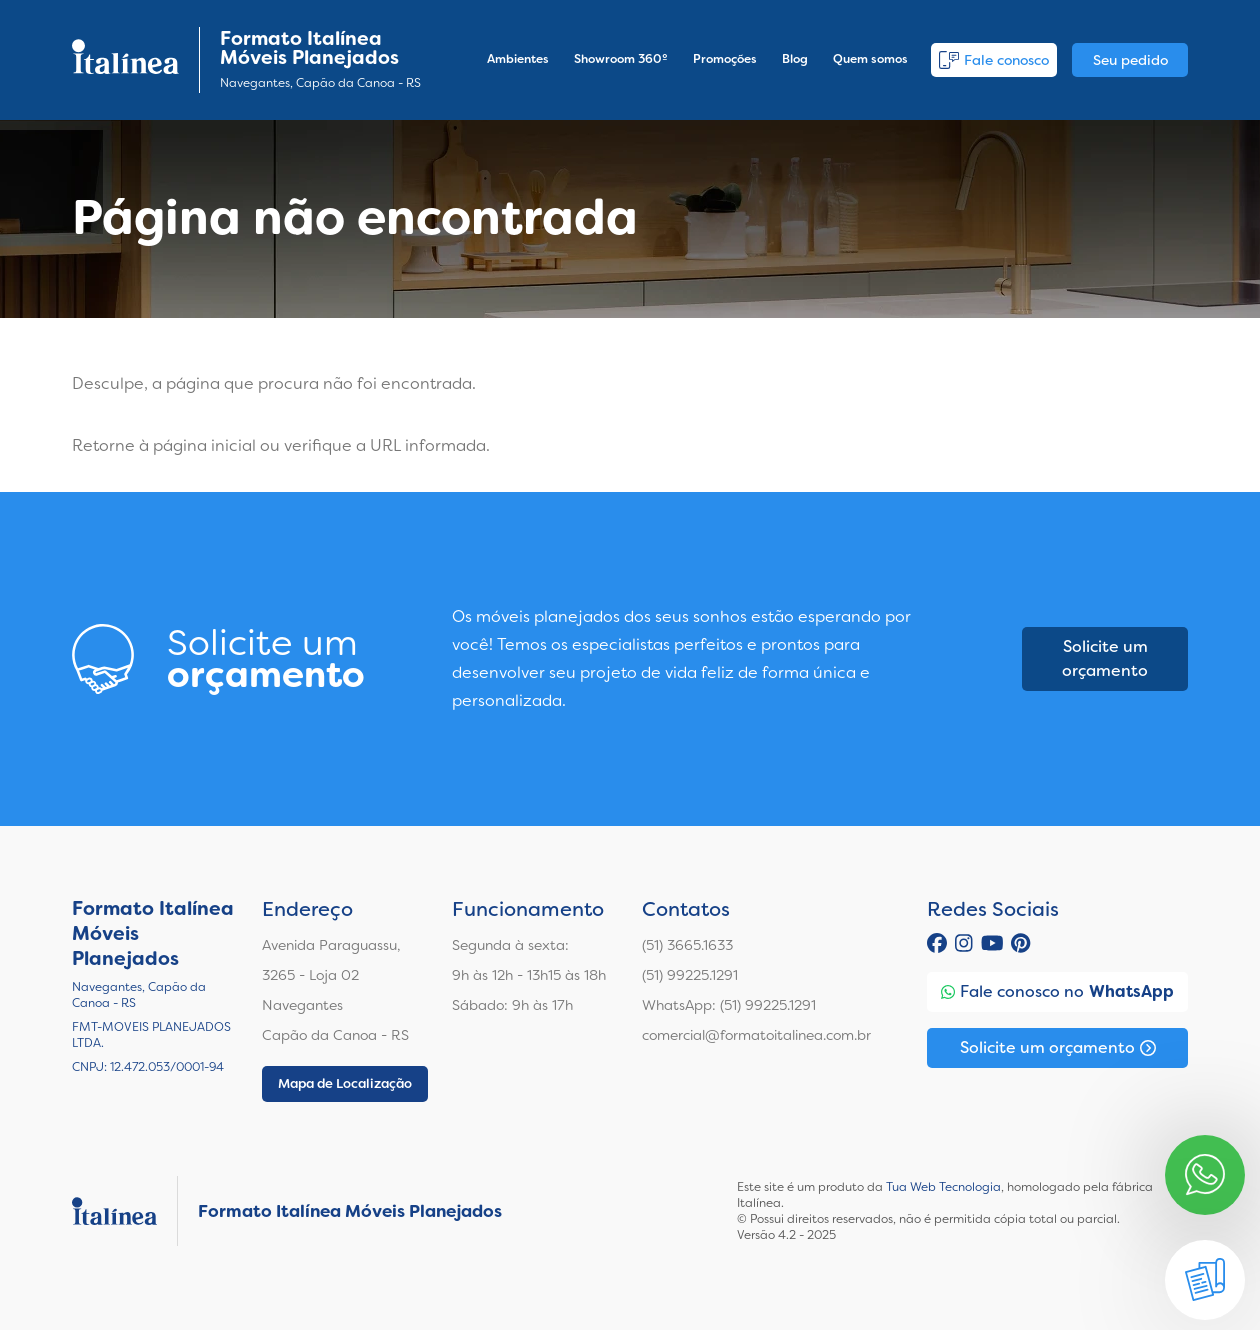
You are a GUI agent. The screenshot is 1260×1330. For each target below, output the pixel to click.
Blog (795, 59)
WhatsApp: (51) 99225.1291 (729, 1005)
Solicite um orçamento (1105, 658)
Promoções (725, 59)
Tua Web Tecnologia (943, 1187)
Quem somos (870, 59)
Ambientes (518, 59)
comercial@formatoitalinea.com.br (756, 1035)
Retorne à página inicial (164, 445)
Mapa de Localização (345, 1083)
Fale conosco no (1057, 992)
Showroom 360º (621, 59)
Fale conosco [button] (994, 60)
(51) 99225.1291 (690, 975)
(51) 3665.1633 (687, 945)
